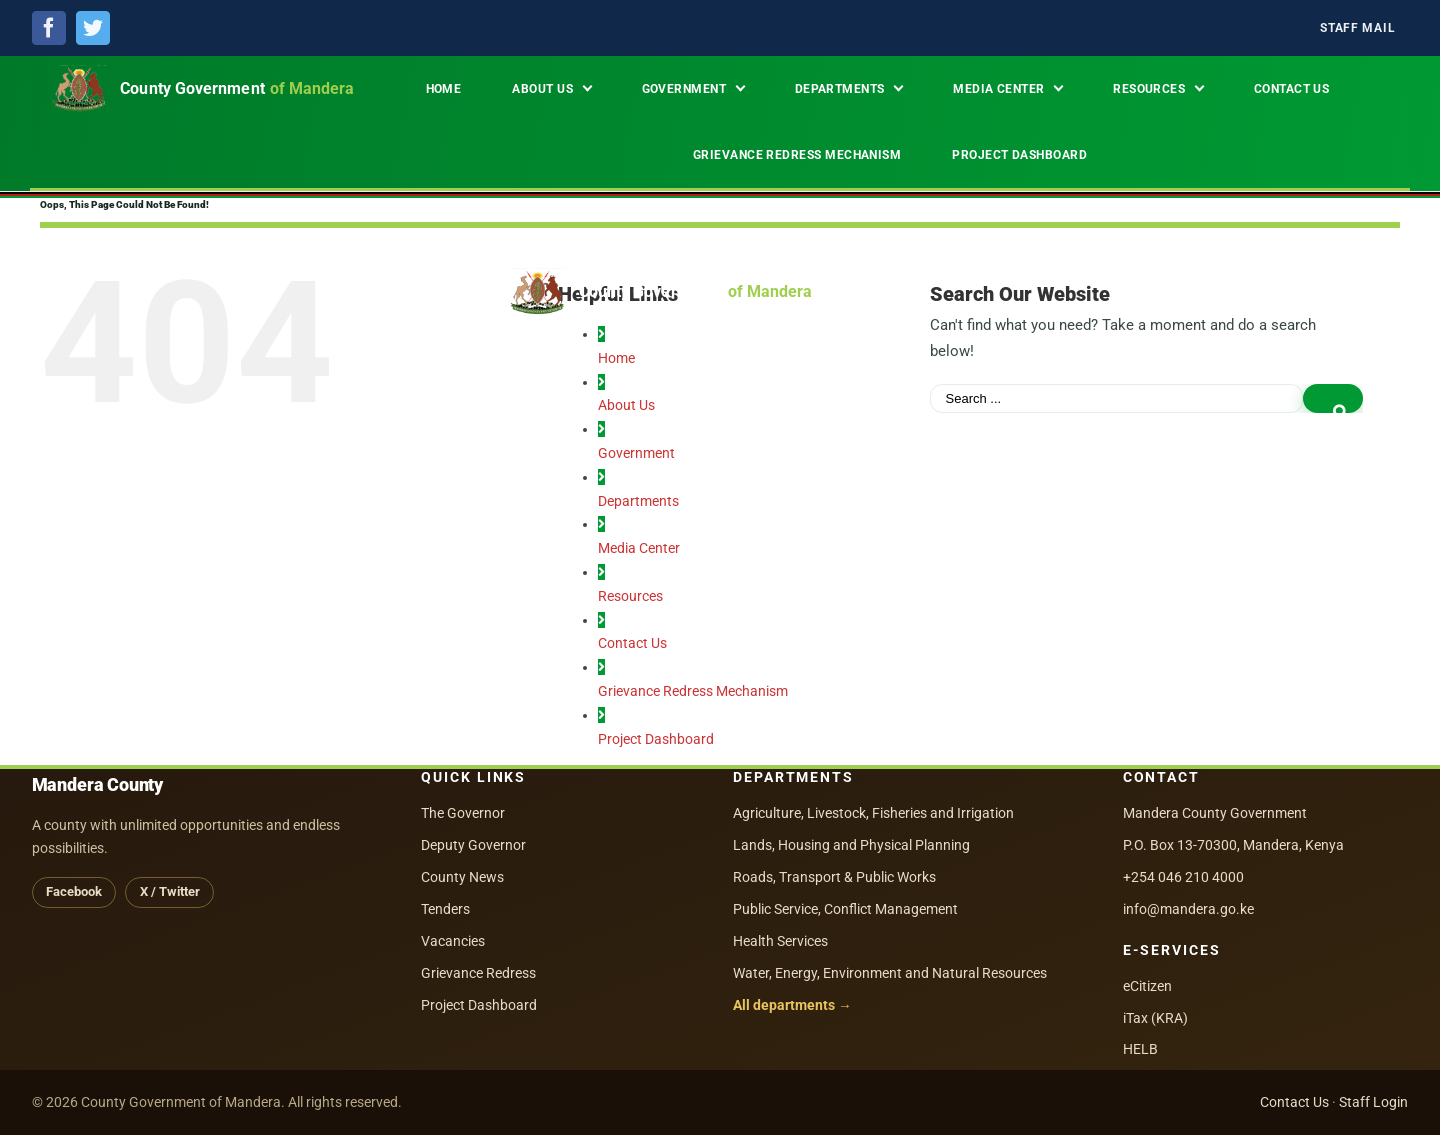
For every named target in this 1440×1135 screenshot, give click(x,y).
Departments (638, 501)
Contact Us (632, 643)
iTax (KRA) (1155, 1018)
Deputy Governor (473, 845)
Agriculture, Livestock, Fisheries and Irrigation (873, 813)
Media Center (639, 548)
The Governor (463, 813)
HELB (1140, 1049)
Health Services (780, 941)
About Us (626, 405)
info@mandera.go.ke (1188, 909)
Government (636, 453)
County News (462, 877)
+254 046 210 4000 (1183, 877)
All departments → (792, 1005)
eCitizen (1147, 986)
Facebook (74, 891)
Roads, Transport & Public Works (834, 877)
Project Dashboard (656, 739)
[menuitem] (1357, 28)
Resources (630, 596)
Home (616, 358)
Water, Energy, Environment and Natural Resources (890, 973)
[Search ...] (1116, 398)
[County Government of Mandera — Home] (213, 89)
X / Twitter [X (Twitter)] (170, 891)
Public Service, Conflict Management (845, 909)
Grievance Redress (478, 973)
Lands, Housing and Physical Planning (851, 845)
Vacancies (453, 941)
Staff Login (1373, 1102)
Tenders (445, 909)
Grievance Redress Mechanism (693, 691)
